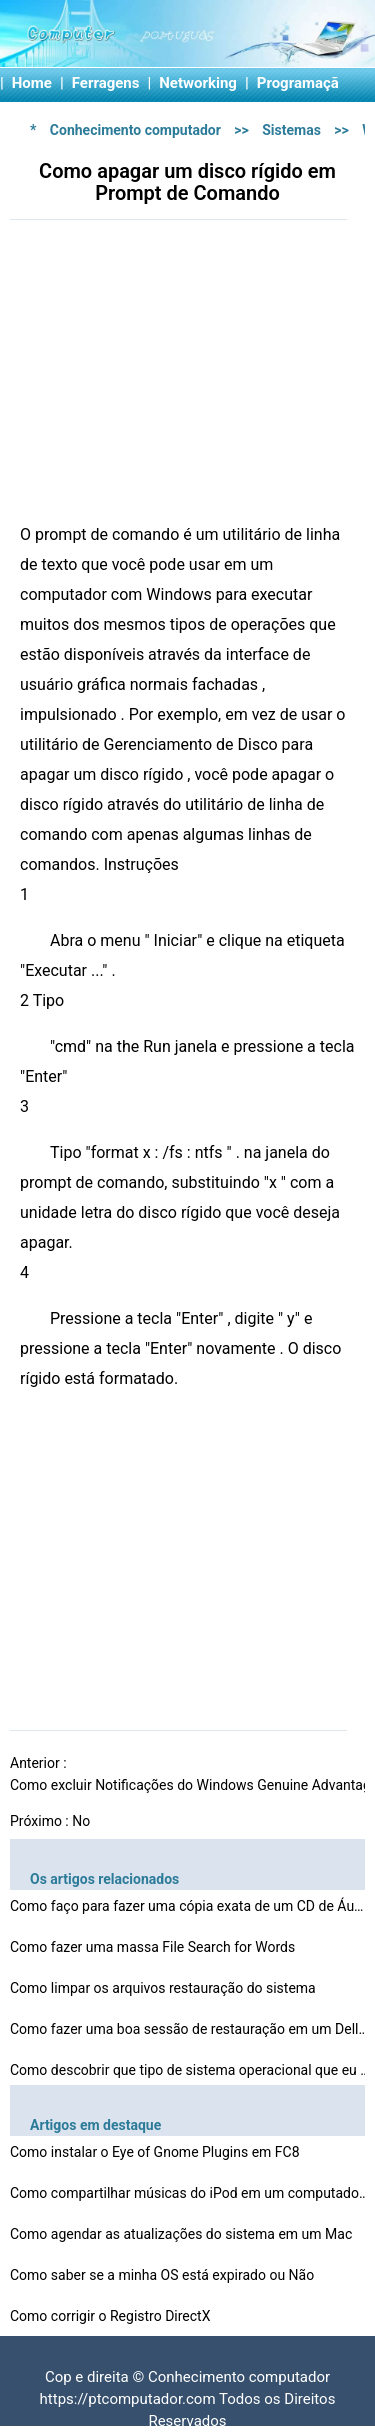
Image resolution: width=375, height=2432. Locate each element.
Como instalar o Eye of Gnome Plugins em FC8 (156, 2152)
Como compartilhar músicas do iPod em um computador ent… (190, 2193)
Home (32, 83)
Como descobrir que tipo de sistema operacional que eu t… (190, 2070)
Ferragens (106, 83)
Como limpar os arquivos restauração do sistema (164, 1988)
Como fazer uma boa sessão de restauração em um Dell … (190, 2029)
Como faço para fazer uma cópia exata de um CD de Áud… (190, 1906)
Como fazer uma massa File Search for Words (154, 1947)
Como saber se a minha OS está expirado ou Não (164, 2275)
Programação (302, 83)
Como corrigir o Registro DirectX (112, 2316)
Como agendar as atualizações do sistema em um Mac (183, 2234)
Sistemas (291, 130)
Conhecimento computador (135, 130)
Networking (198, 83)
